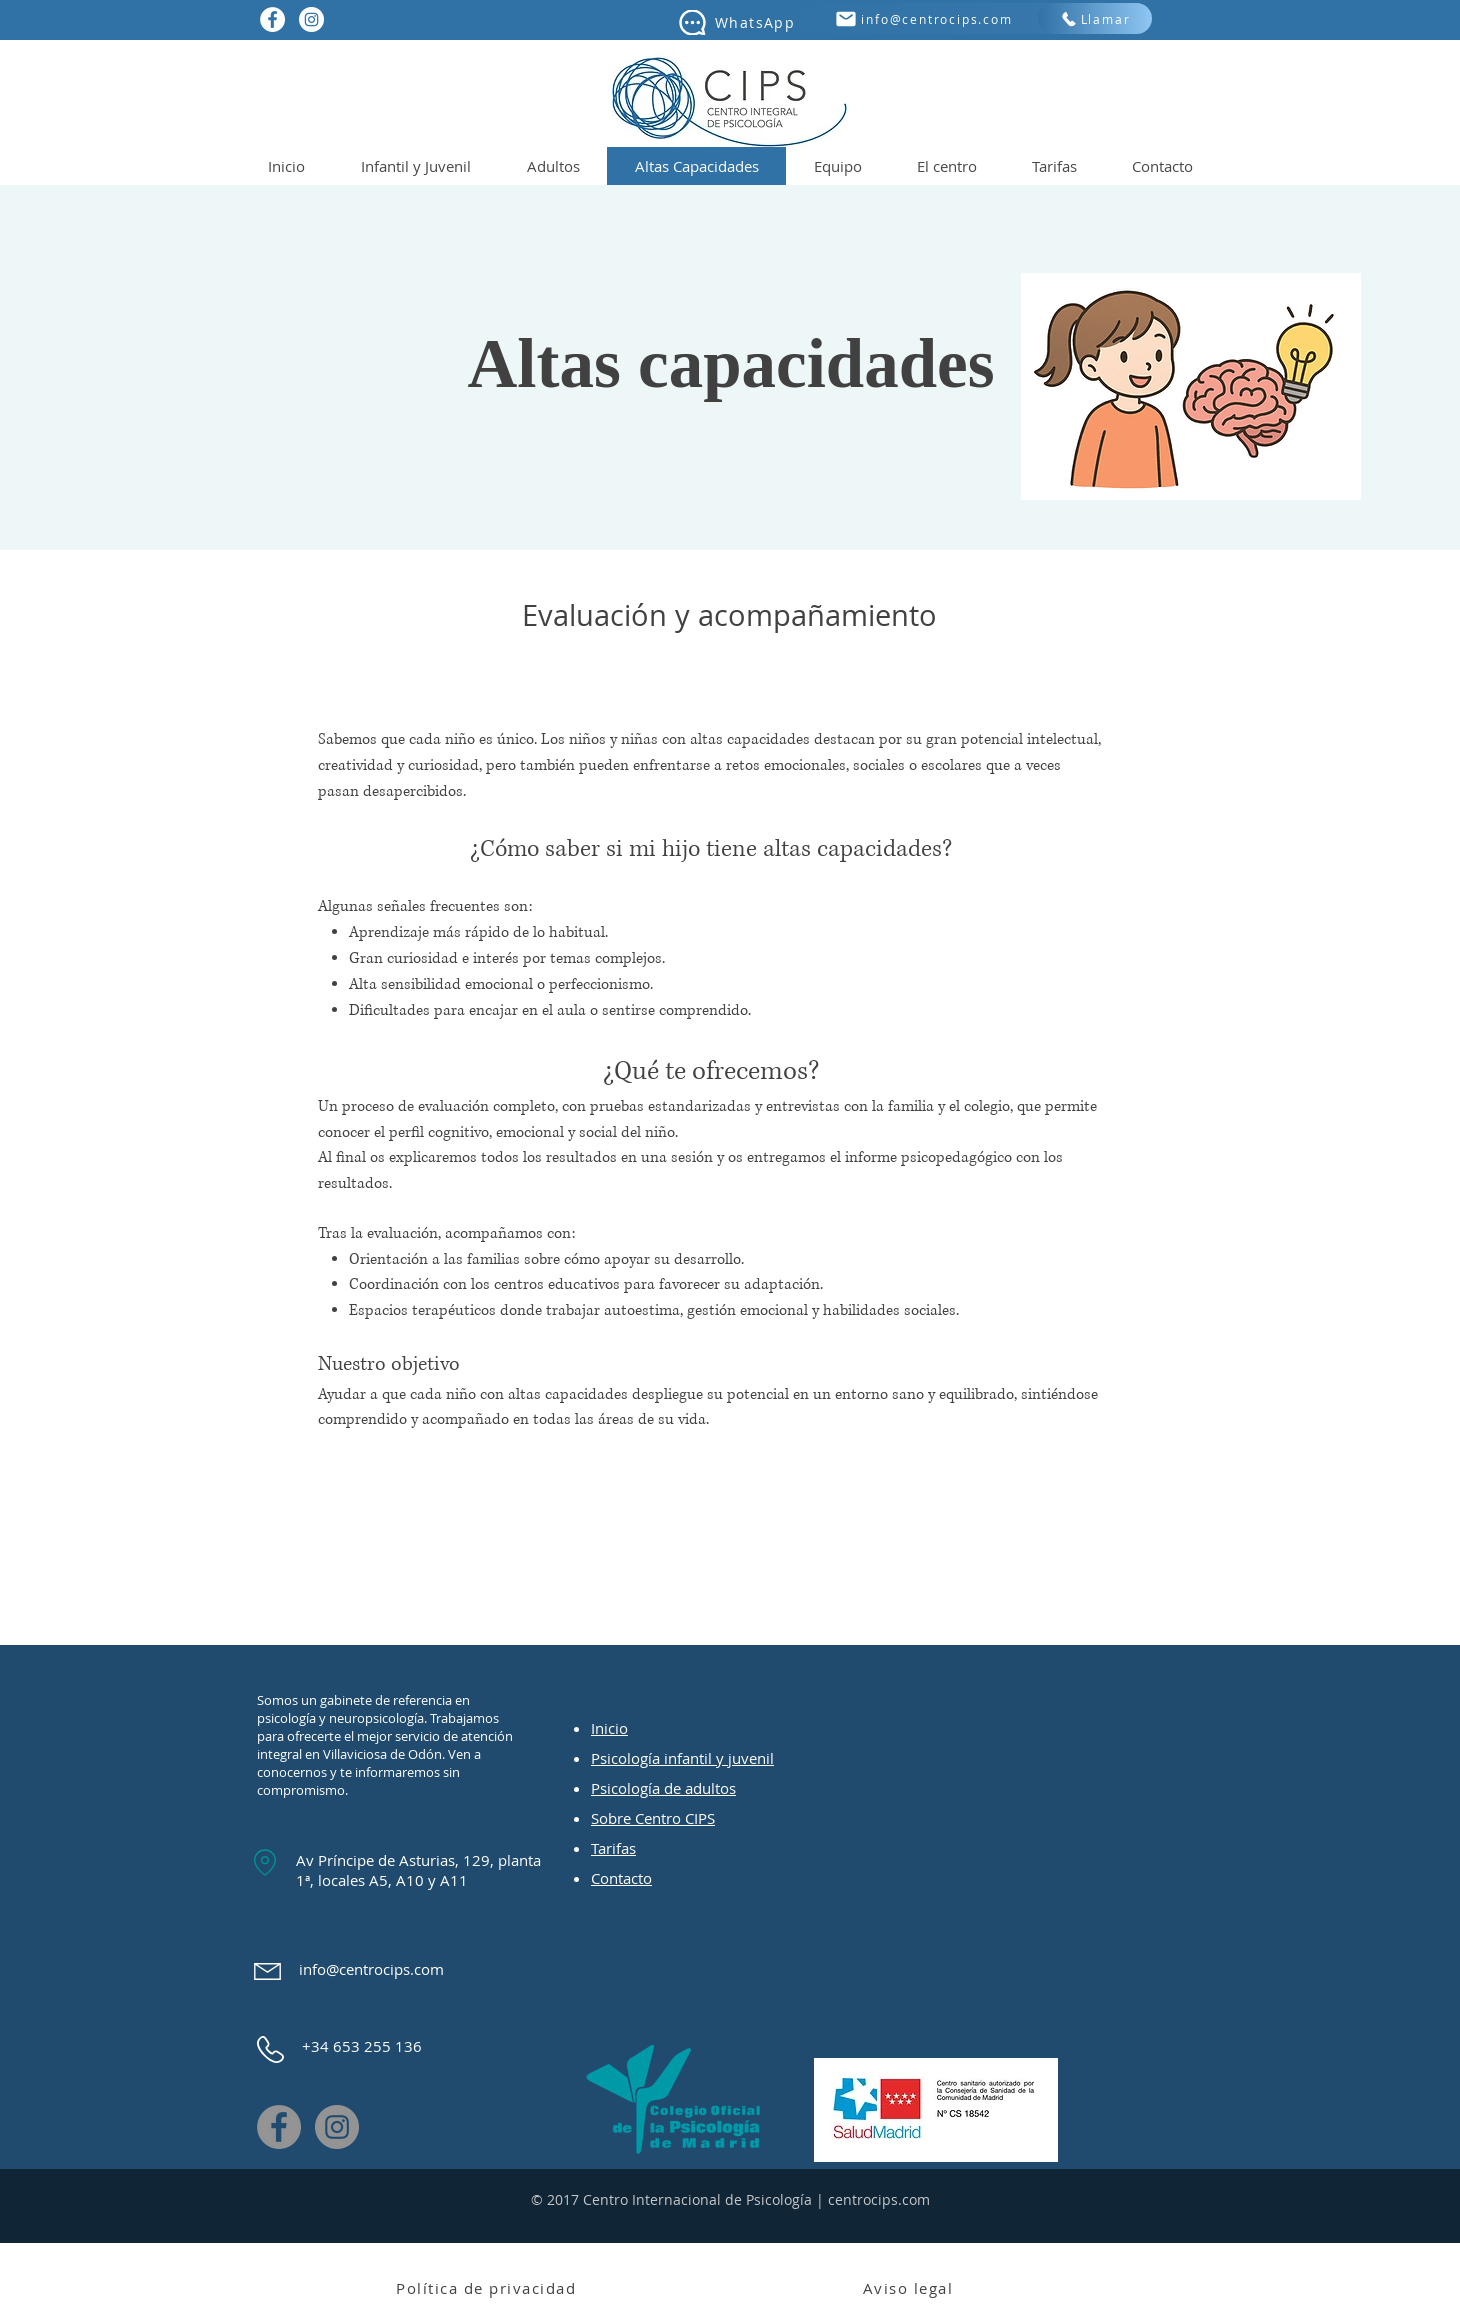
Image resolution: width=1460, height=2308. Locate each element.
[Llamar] (1095, 18)
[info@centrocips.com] (923, 18)
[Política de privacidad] (488, 2288)
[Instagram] (337, 2127)
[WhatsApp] (735, 22)
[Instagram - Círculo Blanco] (311, 19)
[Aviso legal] (910, 2288)
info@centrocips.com (371, 1969)
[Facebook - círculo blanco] (272, 19)
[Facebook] (279, 2127)
